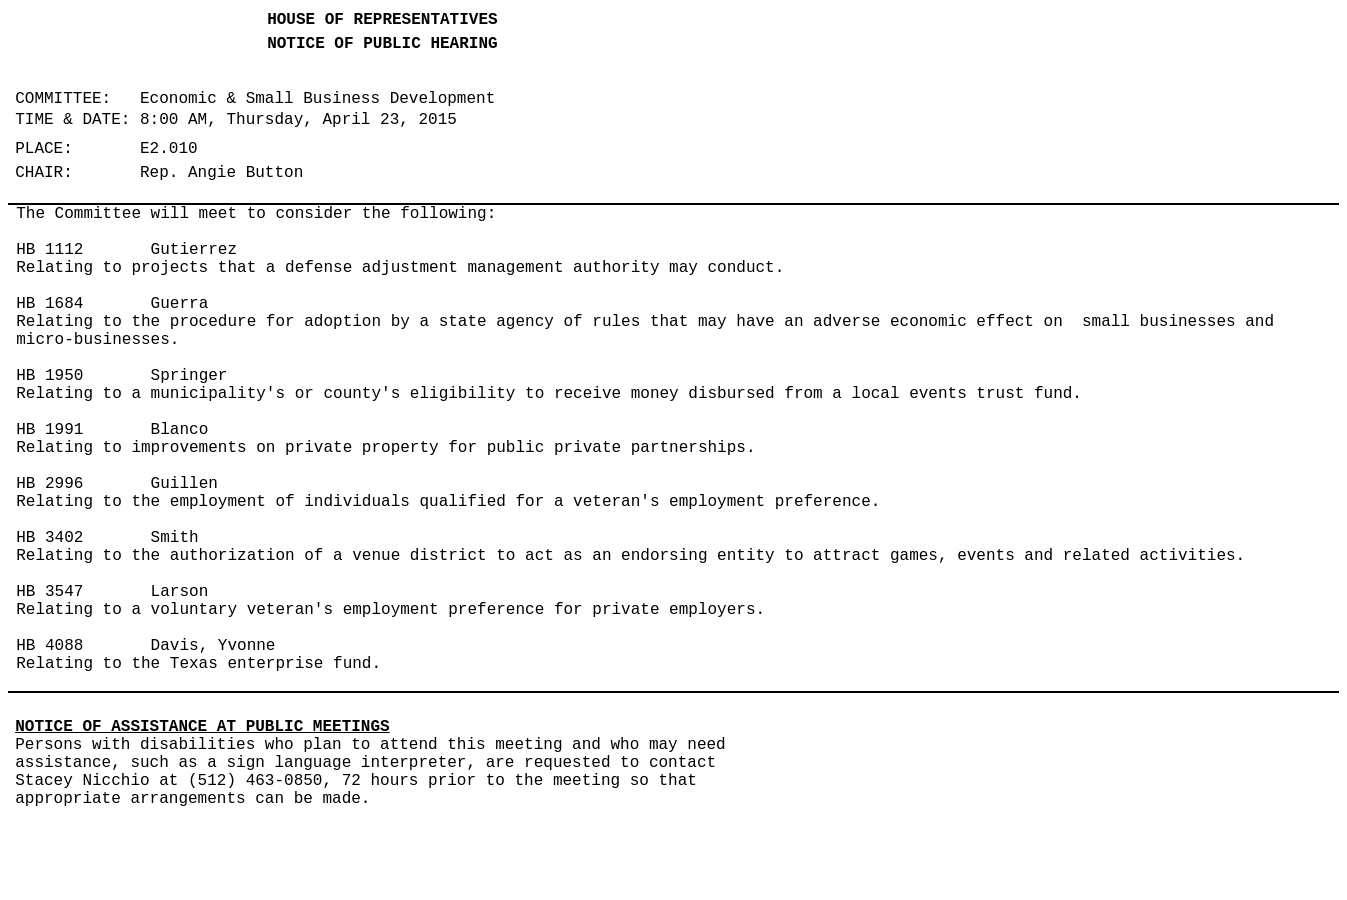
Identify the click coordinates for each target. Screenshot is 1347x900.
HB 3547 (49, 592)
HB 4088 (49, 646)
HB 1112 (49, 250)
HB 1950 (49, 376)
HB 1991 (49, 430)
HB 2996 (49, 484)
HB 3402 (49, 538)
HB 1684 (49, 304)
